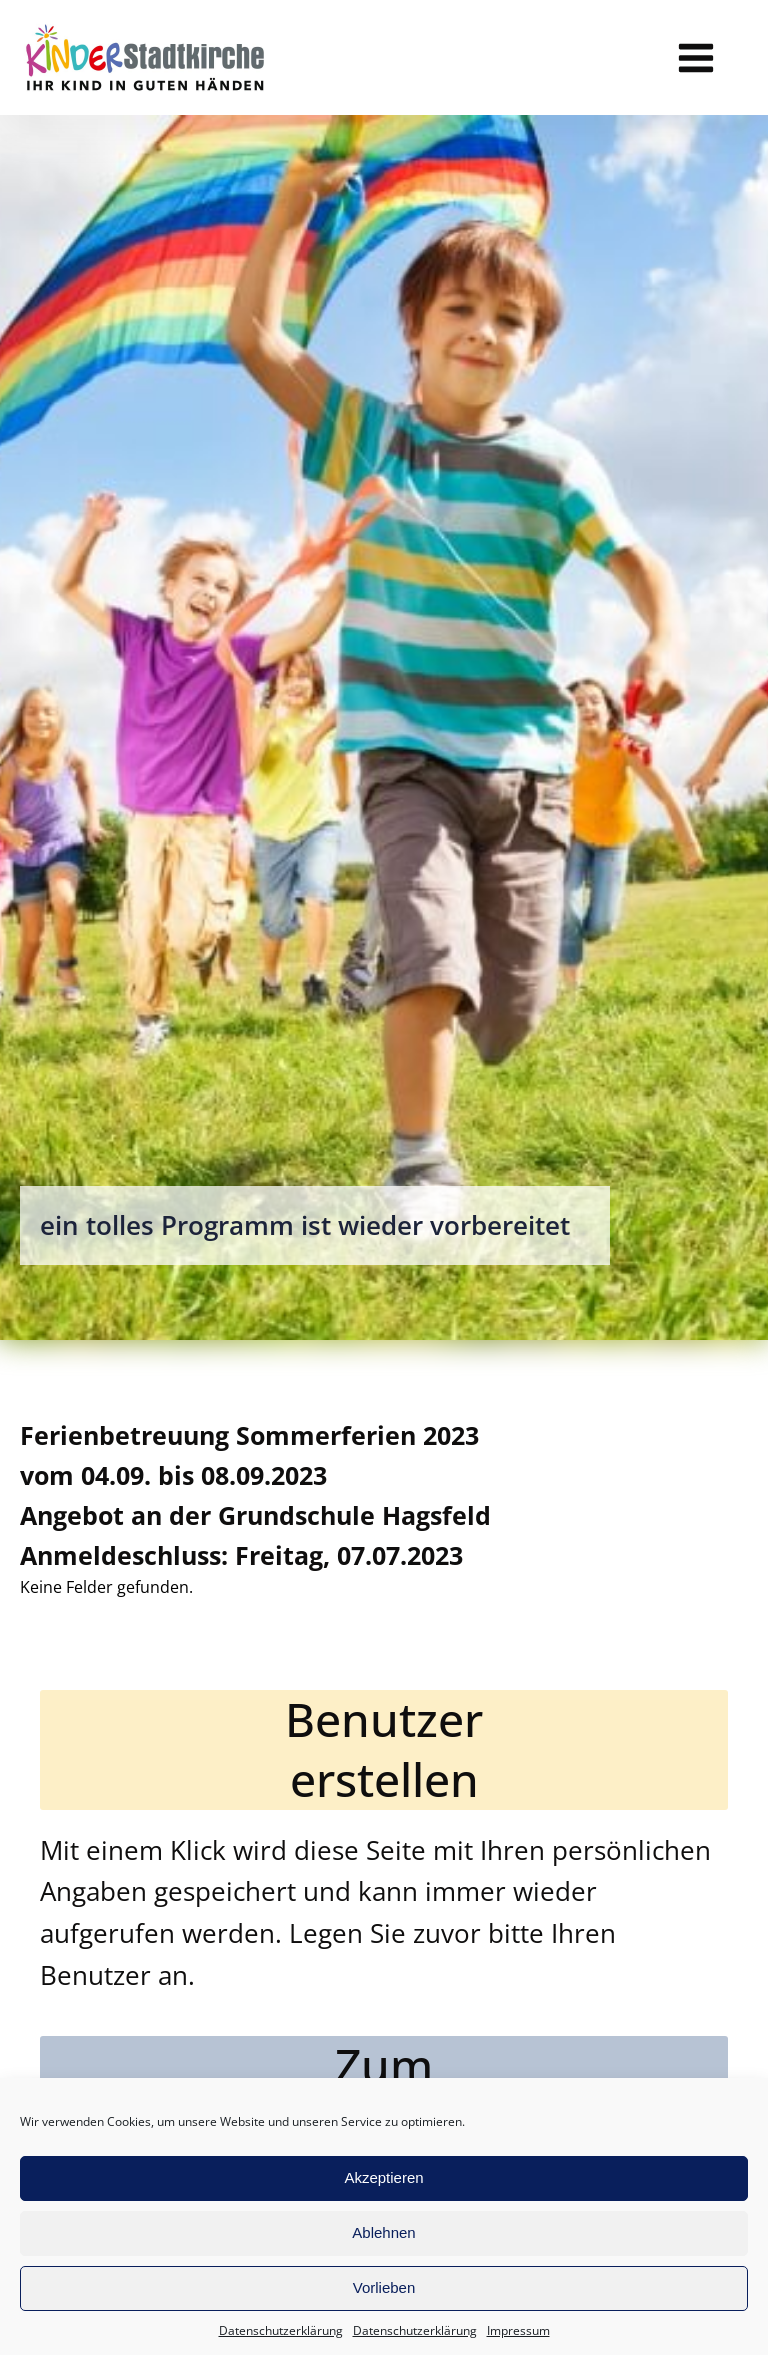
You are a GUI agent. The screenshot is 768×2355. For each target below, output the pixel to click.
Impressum (518, 2330)
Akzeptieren (383, 2177)
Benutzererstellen (384, 1750)
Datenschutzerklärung (281, 2330)
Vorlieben (384, 2287)
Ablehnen (383, 2232)
